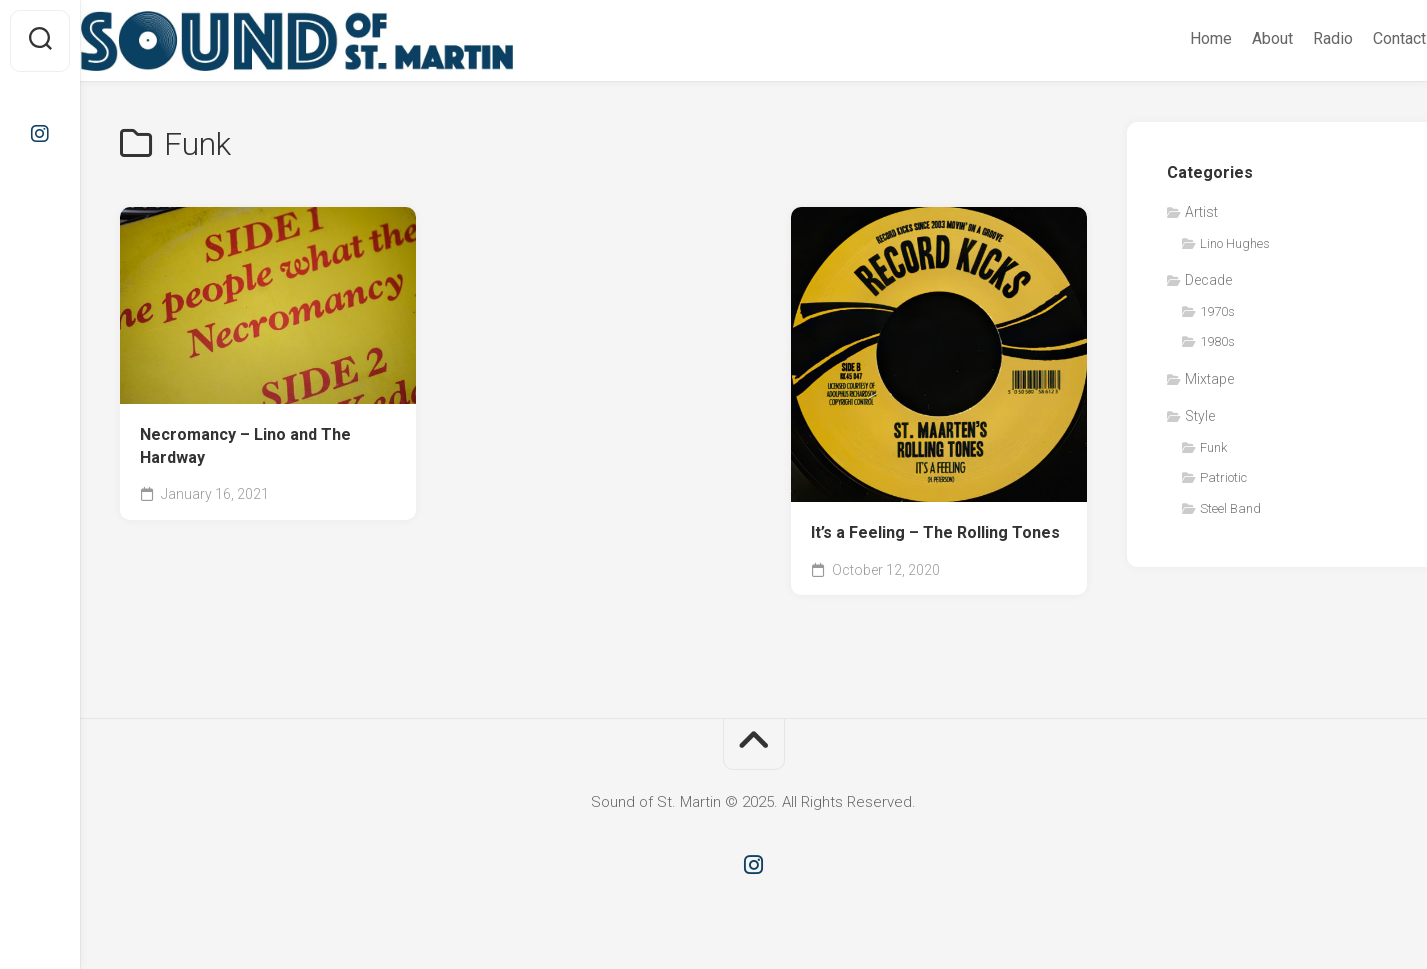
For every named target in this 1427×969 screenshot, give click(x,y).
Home (1172, 38)
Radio (1294, 38)
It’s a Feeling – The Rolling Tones (935, 532)
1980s (1217, 341)
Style (1200, 416)
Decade (1208, 280)
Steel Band (1230, 508)
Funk (1213, 447)
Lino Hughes (1235, 243)
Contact (1360, 38)
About (1233, 38)
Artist (1201, 212)
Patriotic (1223, 477)
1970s (1217, 311)
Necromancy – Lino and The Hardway (245, 446)
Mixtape (1209, 379)
